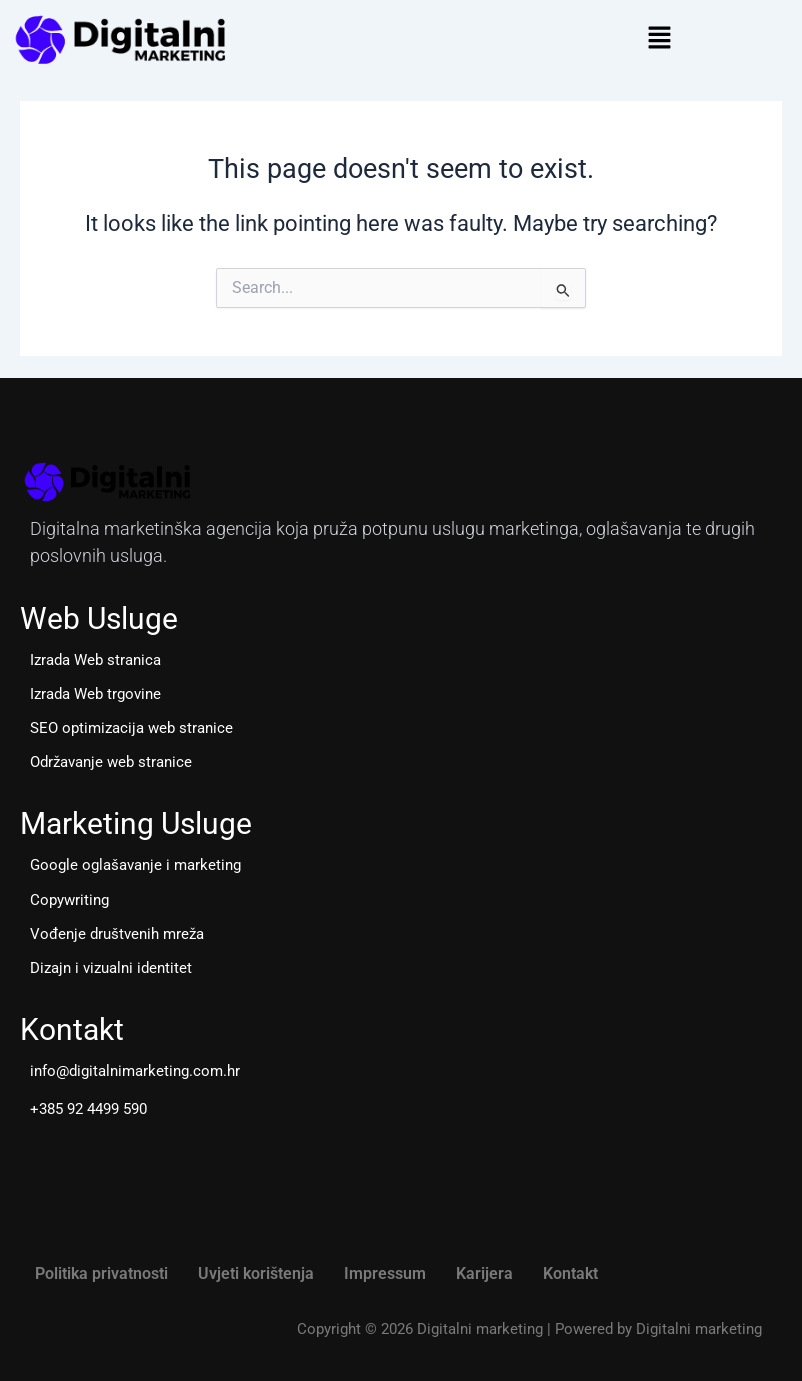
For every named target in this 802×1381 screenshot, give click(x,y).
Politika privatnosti (101, 1273)
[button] (659, 39)
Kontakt (570, 1273)
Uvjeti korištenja (256, 1273)
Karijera (484, 1273)
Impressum (385, 1273)
